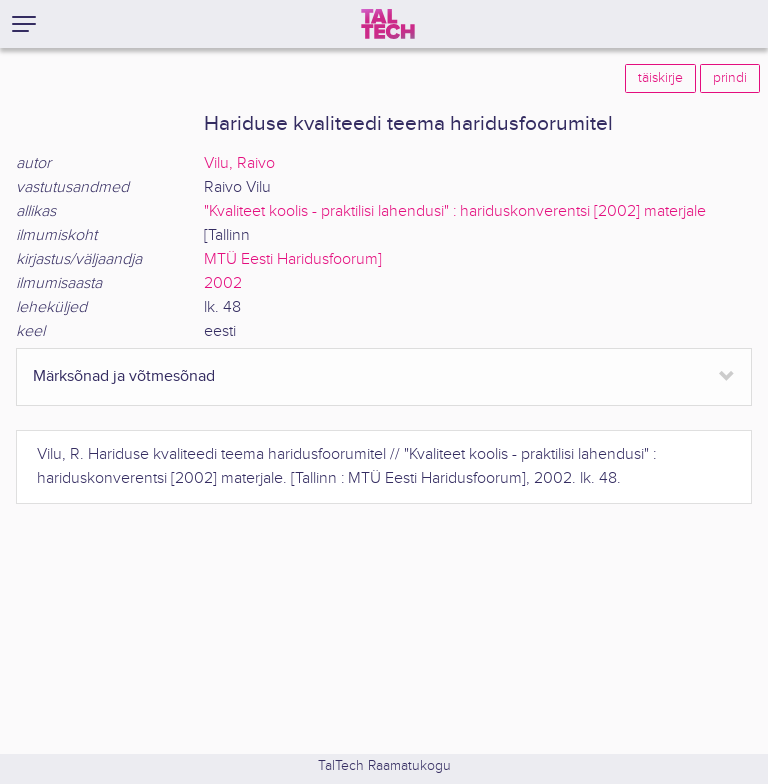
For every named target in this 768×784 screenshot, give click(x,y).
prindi (730, 78)
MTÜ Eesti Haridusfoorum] (293, 259)
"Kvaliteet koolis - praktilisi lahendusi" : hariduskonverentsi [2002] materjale (455, 211)
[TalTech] (388, 24)
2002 (223, 283)
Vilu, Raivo (239, 163)
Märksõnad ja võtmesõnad (124, 376)
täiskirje (660, 78)
